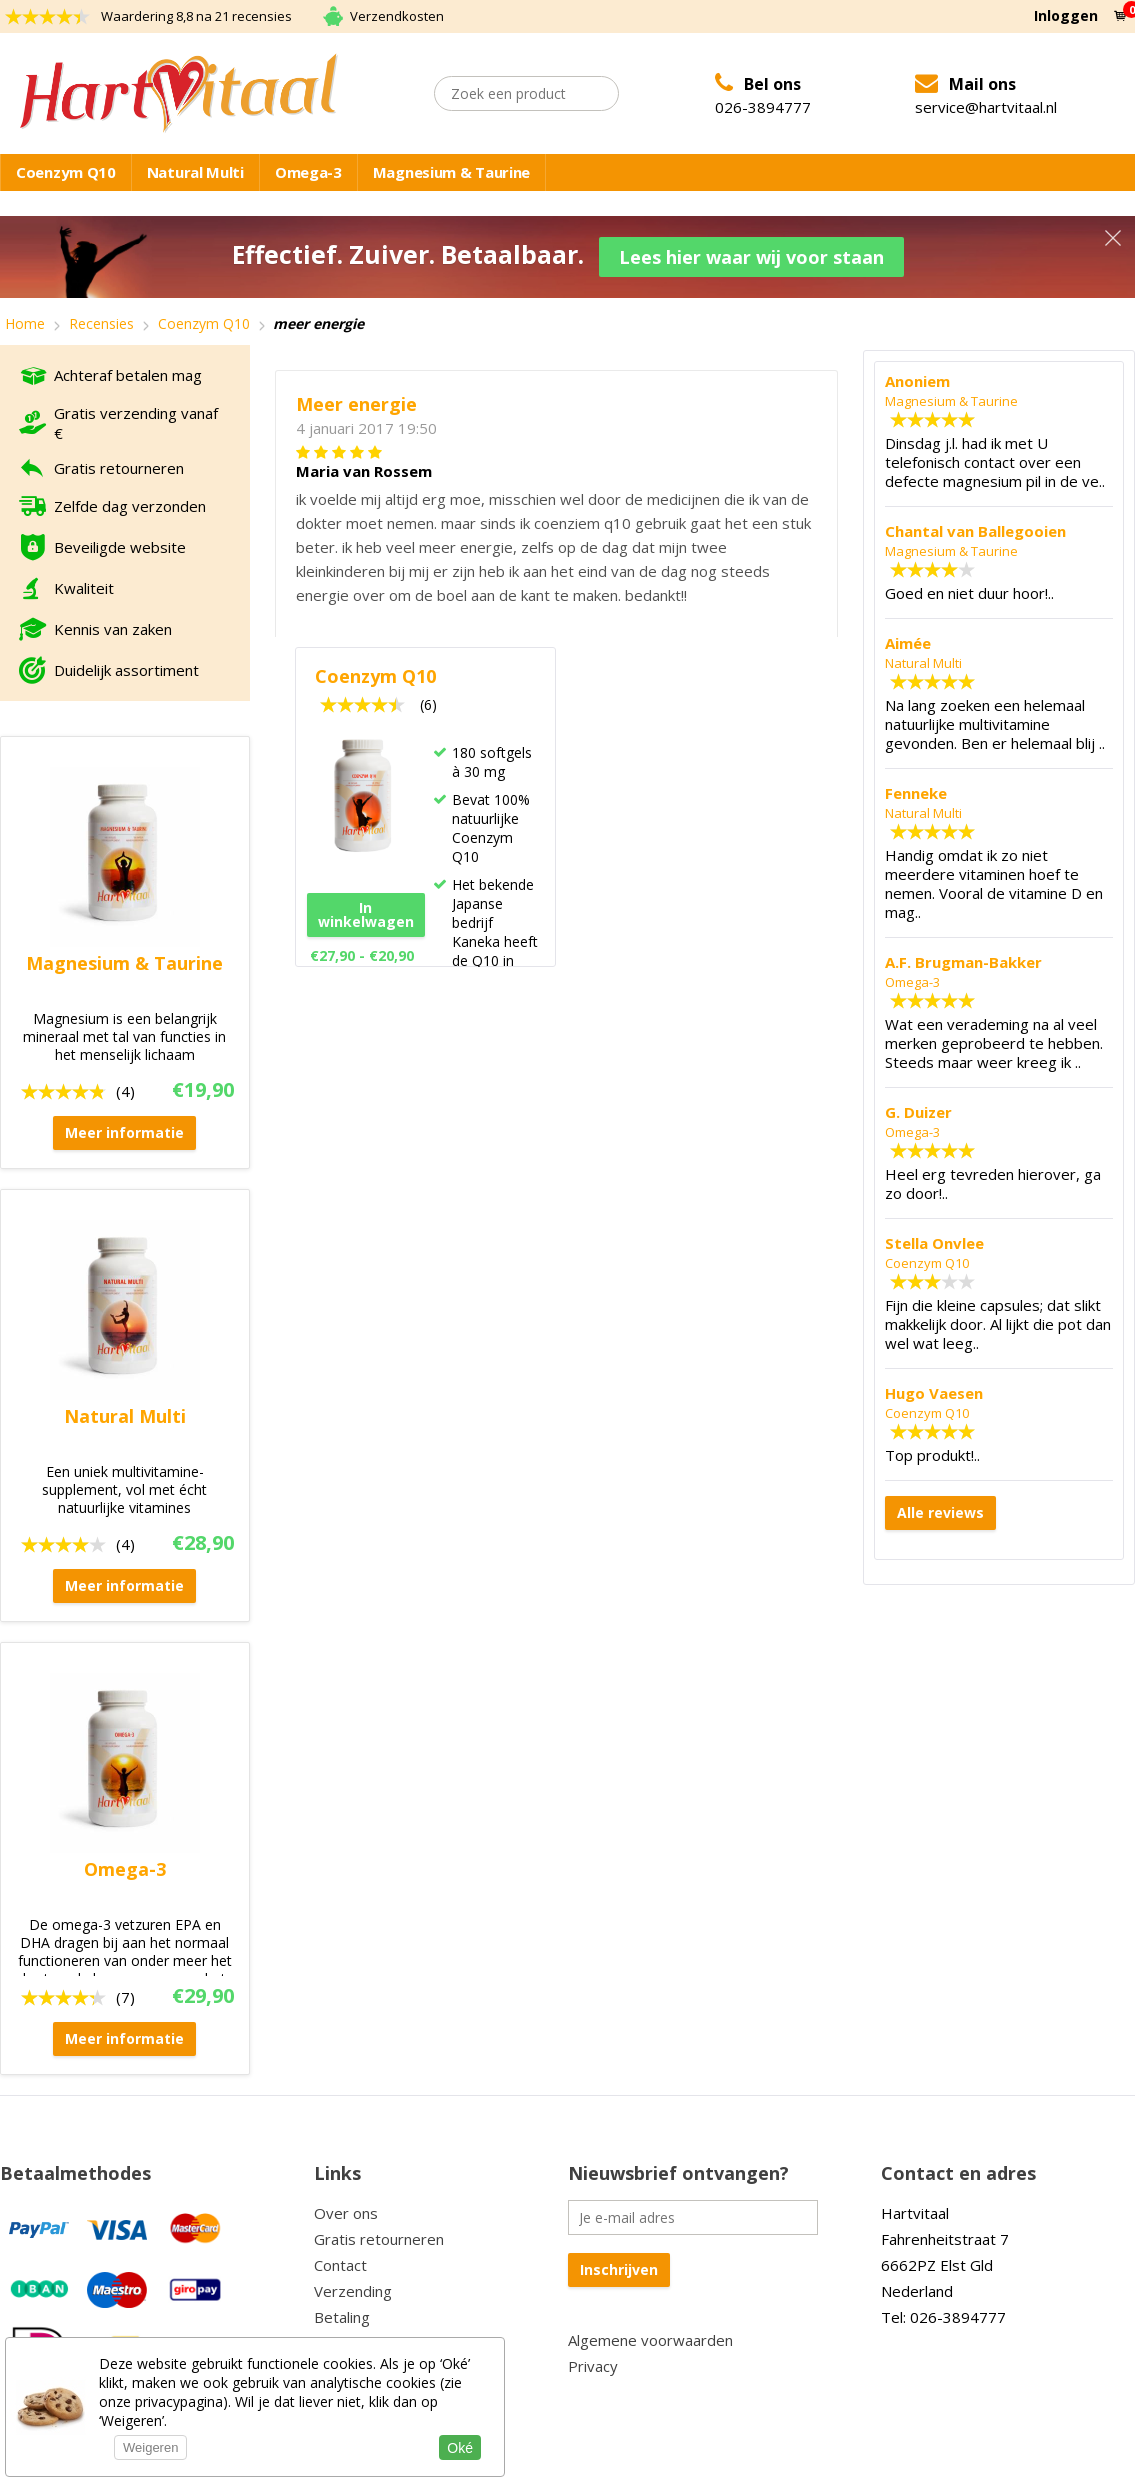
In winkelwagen (366, 912)
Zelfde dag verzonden (130, 504)
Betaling (342, 2315)
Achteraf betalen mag (128, 373)
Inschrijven (619, 2267)
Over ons (346, 2211)
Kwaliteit (84, 586)
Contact (340, 2263)
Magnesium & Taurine (451, 172)
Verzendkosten (397, 16)
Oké (460, 2448)
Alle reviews (940, 1510)
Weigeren (150, 2447)
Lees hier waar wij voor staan (752, 256)
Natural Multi (195, 172)
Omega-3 (308, 172)
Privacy (593, 2364)
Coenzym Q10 (66, 172)
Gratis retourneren (119, 466)
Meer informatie (124, 1130)
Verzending (353, 2289)
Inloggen (1066, 16)
